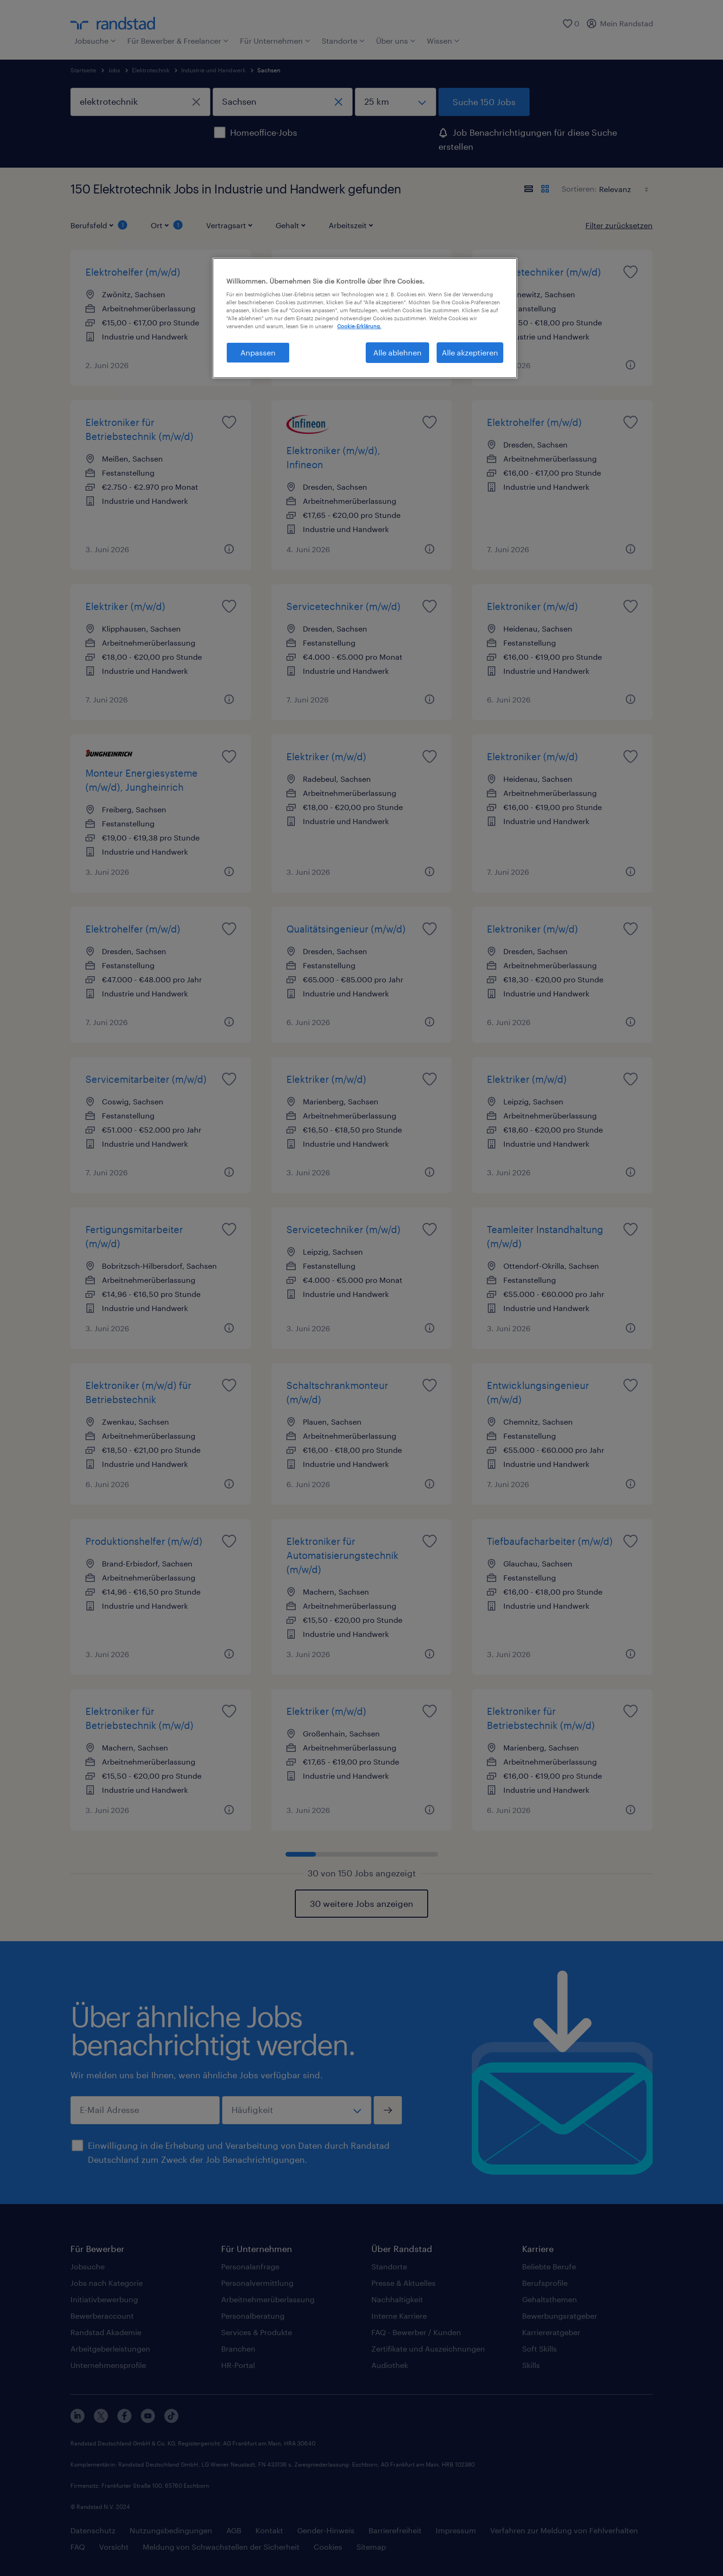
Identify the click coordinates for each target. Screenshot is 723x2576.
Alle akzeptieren (470, 352)
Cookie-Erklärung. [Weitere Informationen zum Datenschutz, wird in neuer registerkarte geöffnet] (359, 326)
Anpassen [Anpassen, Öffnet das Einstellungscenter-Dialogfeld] (258, 352)
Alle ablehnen (397, 352)
